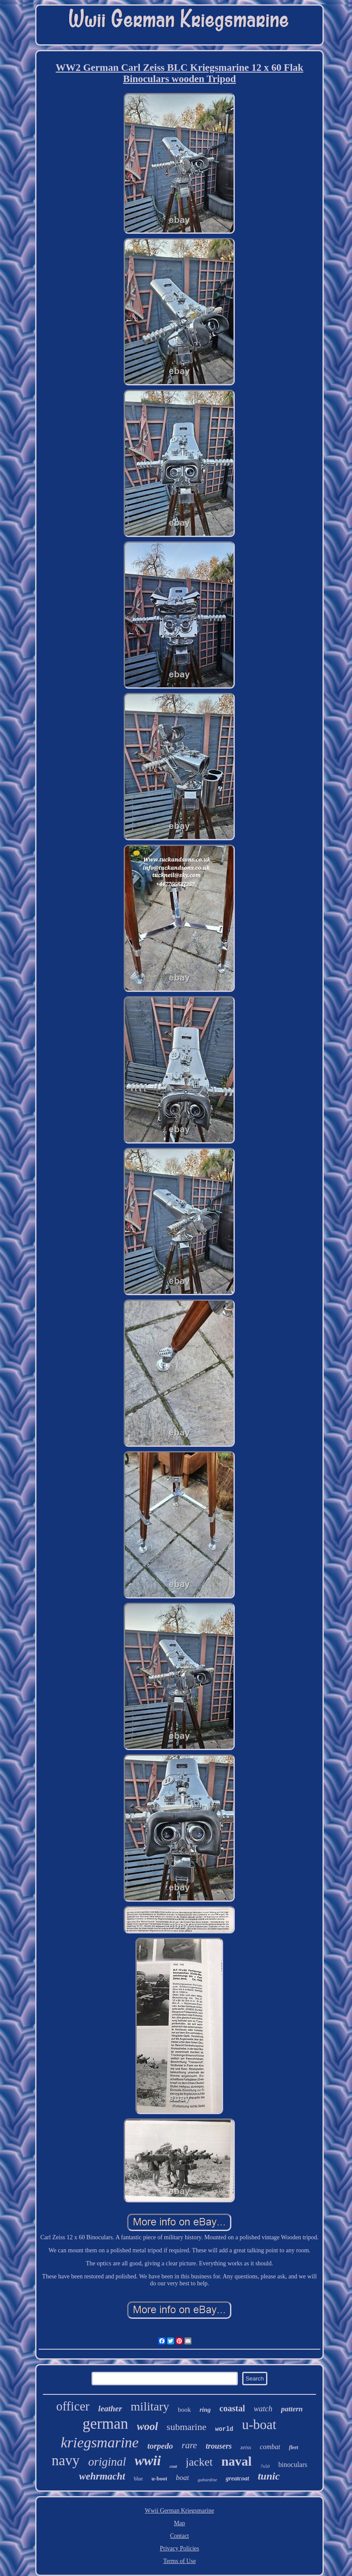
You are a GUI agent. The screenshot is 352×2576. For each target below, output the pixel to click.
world (224, 2429)
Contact (179, 2536)
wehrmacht (102, 2476)
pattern (292, 2409)
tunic (269, 2476)
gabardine (207, 2479)
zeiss (245, 2447)
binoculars (292, 2464)
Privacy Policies (179, 2548)
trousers (219, 2446)
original (107, 2461)
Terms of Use (179, 2561)
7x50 (265, 2466)
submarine (187, 2426)
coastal (232, 2408)
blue (138, 2479)
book (184, 2409)
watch (262, 2408)
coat (173, 2466)
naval (236, 2461)
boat (182, 2477)
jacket (199, 2462)
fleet (293, 2447)
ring (205, 2409)
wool (147, 2426)
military (150, 2406)
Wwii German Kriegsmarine (179, 2510)
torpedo (160, 2445)
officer (72, 2406)
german (105, 2423)
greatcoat (237, 2478)
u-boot (159, 2478)
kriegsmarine (99, 2442)
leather (110, 2408)
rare (189, 2445)
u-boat (259, 2424)
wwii (148, 2460)
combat (270, 2446)
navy (65, 2460)
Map (179, 2523)
